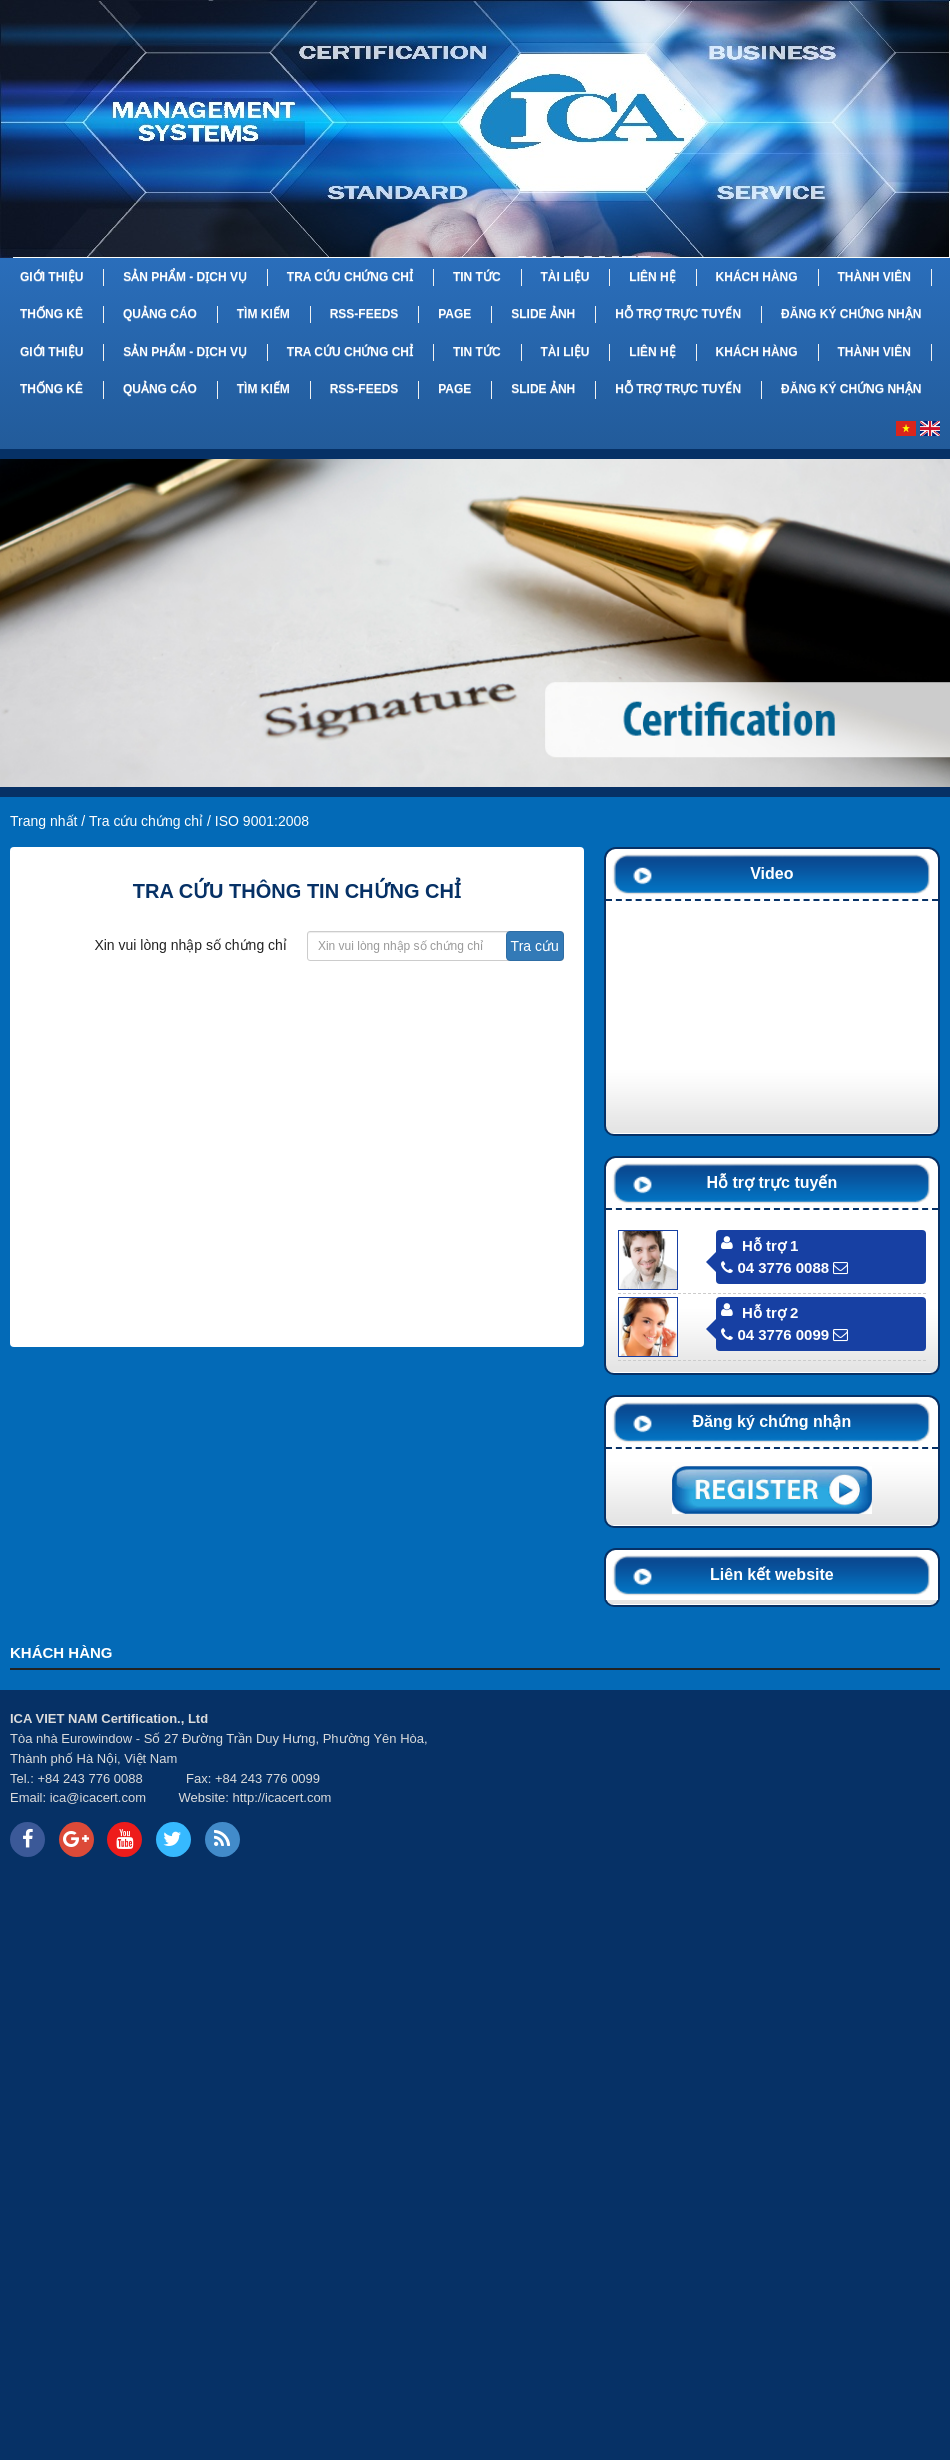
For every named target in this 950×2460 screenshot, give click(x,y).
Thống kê (51, 314)
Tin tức (477, 277)
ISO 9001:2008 (262, 821)
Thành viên (873, 277)
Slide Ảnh (543, 314)
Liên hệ (652, 277)
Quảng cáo (160, 314)
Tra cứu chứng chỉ (350, 277)
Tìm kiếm (263, 314)
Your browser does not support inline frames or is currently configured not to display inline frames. (712, 1785)
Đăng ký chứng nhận (851, 314)
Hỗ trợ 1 (770, 1245)
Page (454, 314)
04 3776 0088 (775, 1267)
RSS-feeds (364, 314)
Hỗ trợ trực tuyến (678, 314)
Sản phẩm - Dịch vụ (185, 277)
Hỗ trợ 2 (770, 1312)
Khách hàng (757, 277)
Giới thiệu (51, 277)
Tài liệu (564, 277)
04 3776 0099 (775, 1334)
